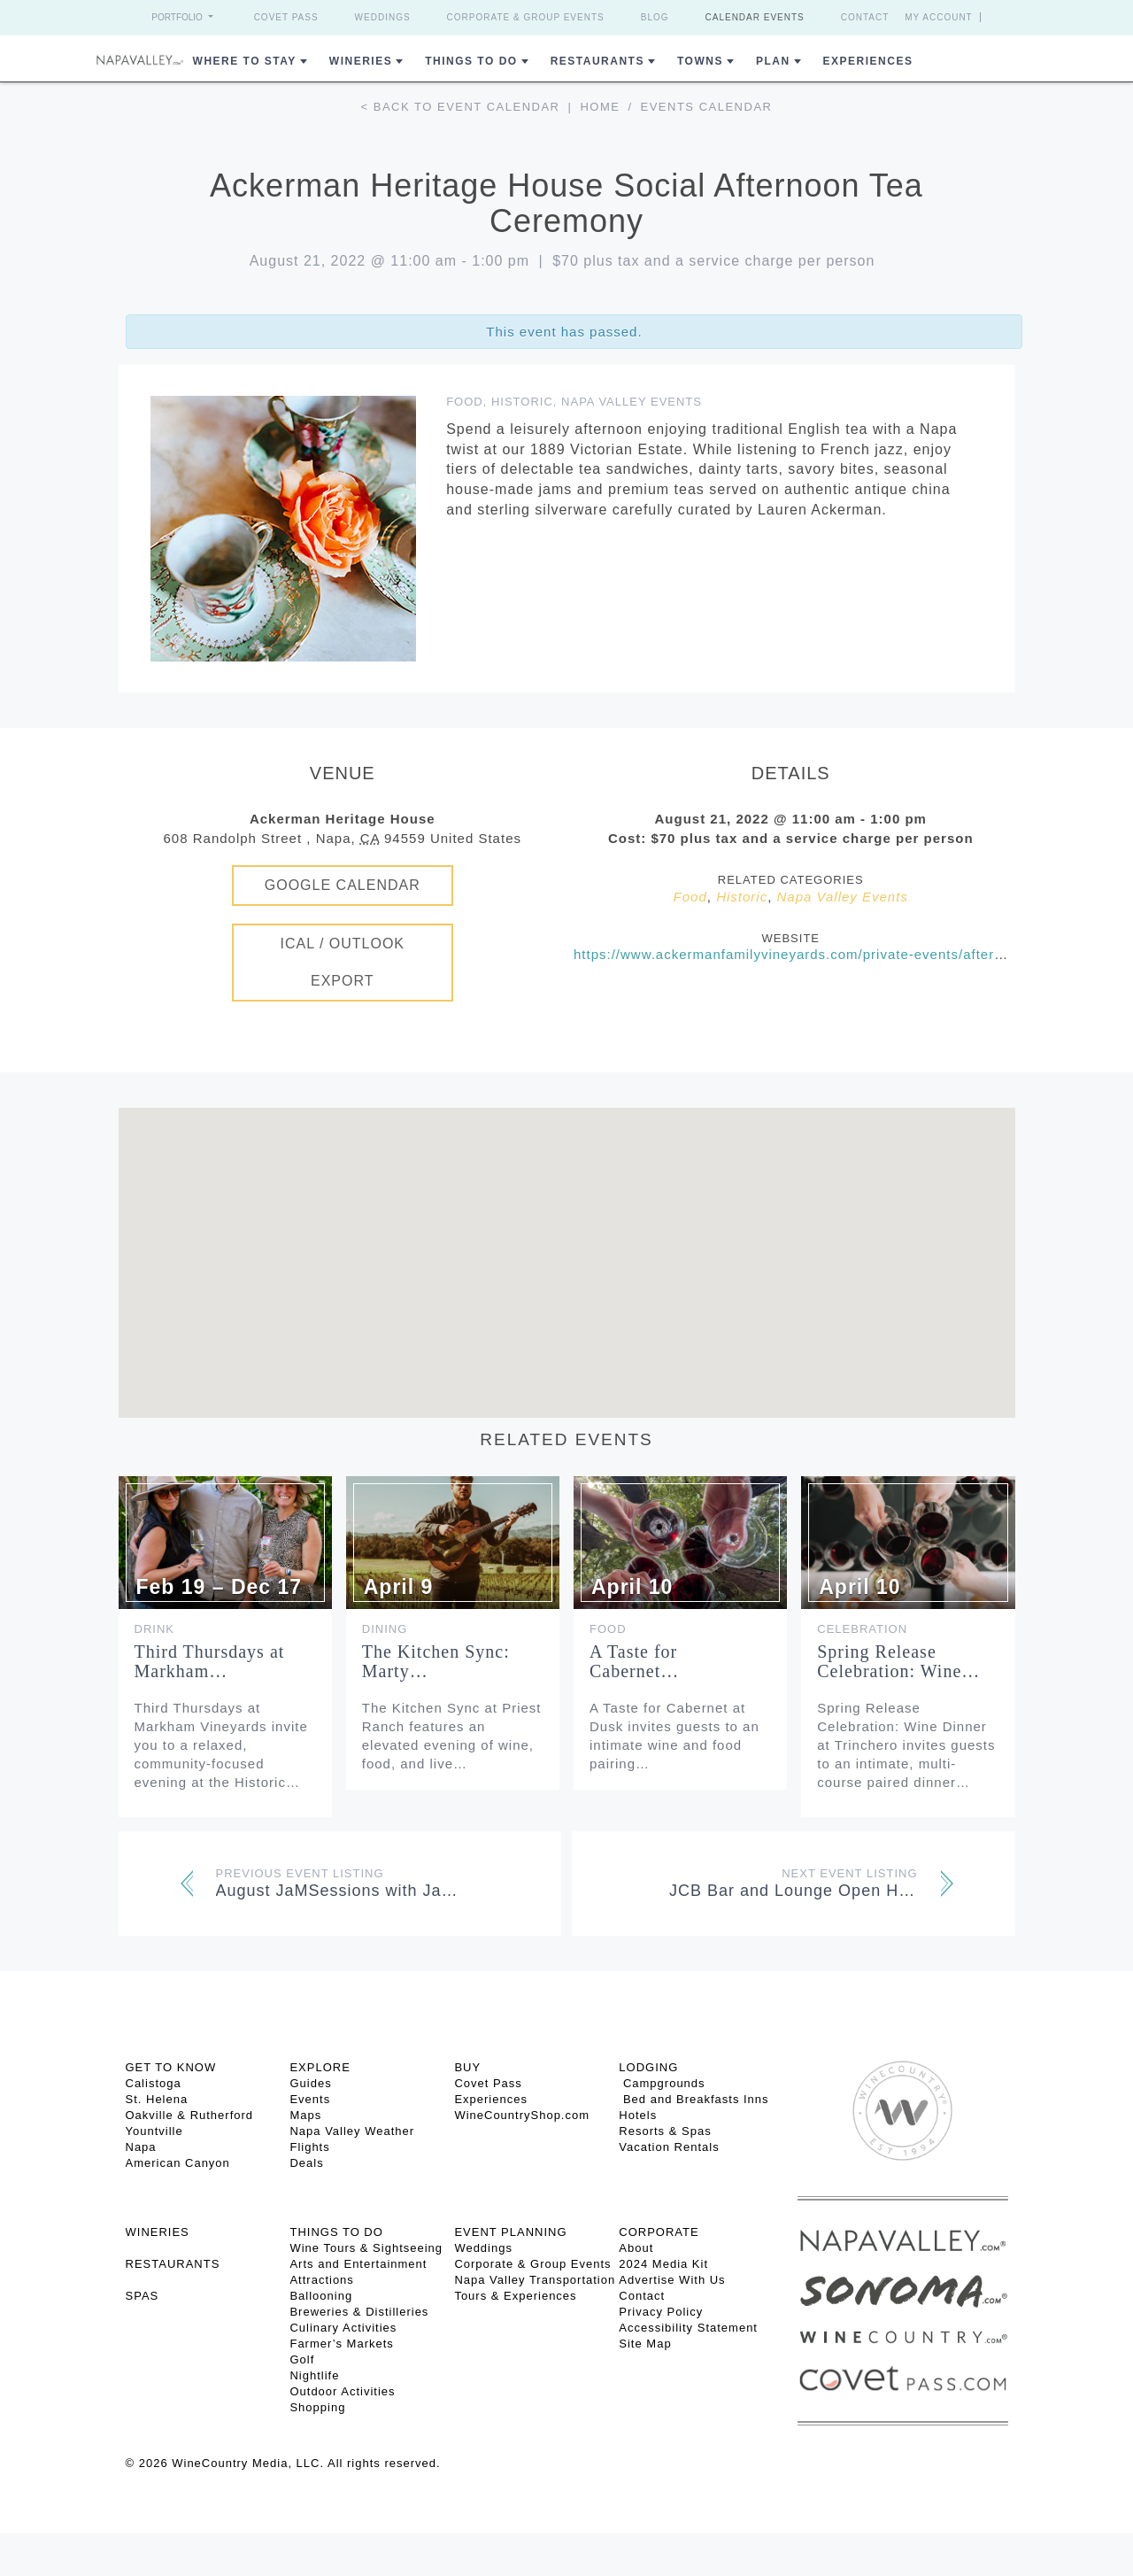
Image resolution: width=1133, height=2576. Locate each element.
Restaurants (597, 61)
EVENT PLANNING (510, 2232)
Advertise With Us (672, 2279)
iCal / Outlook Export (342, 962)
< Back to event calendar (460, 106)
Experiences (868, 61)
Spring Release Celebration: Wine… (898, 1661)
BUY (467, 2067)
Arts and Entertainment (358, 2263)
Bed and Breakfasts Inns (693, 2099)
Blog (655, 17)
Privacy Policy (661, 2311)
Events (309, 2099)
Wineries (360, 61)
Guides (310, 2083)
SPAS (142, 2295)
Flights (309, 2147)
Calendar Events (755, 17)
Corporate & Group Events (526, 17)
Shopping (317, 2407)
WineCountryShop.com (522, 2115)
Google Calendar (342, 885)
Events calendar (707, 106)
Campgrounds (662, 2083)
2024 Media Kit (663, 2263)
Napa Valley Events (631, 401)
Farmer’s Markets (341, 2343)
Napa (141, 2147)
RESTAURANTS (173, 2263)
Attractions (321, 2279)
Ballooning (320, 2295)
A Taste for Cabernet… (634, 1661)
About (636, 2248)
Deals (306, 2163)
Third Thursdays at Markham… (210, 1661)
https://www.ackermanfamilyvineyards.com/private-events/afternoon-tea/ (816, 954)
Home (600, 106)
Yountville (154, 2131)
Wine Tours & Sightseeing (366, 2248)
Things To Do (471, 61)
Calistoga (153, 2083)
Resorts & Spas (665, 2131)
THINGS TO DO (335, 2232)
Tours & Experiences (515, 2295)
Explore (319, 2067)
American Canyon (178, 2163)
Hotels (638, 2115)
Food (464, 401)
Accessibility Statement (688, 2327)
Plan (773, 61)
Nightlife (314, 2375)
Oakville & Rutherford (190, 2115)
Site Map (645, 2343)
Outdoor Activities (342, 2391)
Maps (305, 2115)
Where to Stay (245, 61)
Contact (865, 17)
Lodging (648, 2067)
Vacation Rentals (669, 2147)
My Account (939, 17)
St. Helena (157, 2099)
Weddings (383, 17)
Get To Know (171, 2067)
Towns (700, 61)
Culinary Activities (343, 2327)
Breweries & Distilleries (358, 2311)
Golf (301, 2359)
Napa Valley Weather (351, 2131)
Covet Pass (286, 17)
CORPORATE (658, 2232)
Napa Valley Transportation (534, 2279)
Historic (522, 401)
